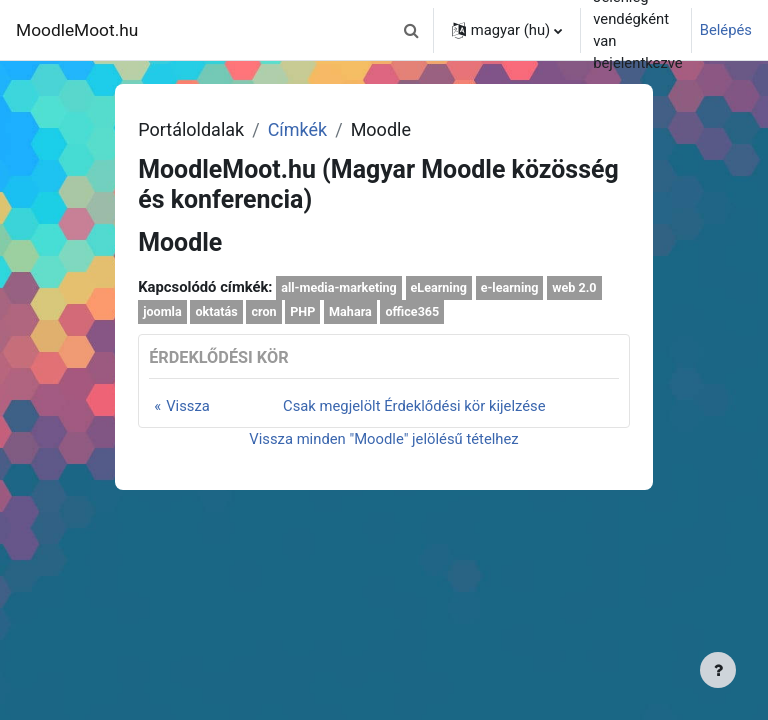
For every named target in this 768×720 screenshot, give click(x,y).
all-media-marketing (339, 287)
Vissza (188, 406)
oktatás (216, 311)
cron (263, 311)
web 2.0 (574, 287)
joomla (162, 311)
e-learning (510, 287)
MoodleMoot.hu (77, 30)
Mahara (350, 311)
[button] (412, 30)
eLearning (439, 287)
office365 (413, 311)
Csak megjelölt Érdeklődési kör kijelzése (414, 406)
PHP (302, 311)
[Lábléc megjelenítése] (718, 670)
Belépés (726, 30)
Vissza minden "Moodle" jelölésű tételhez (383, 439)
